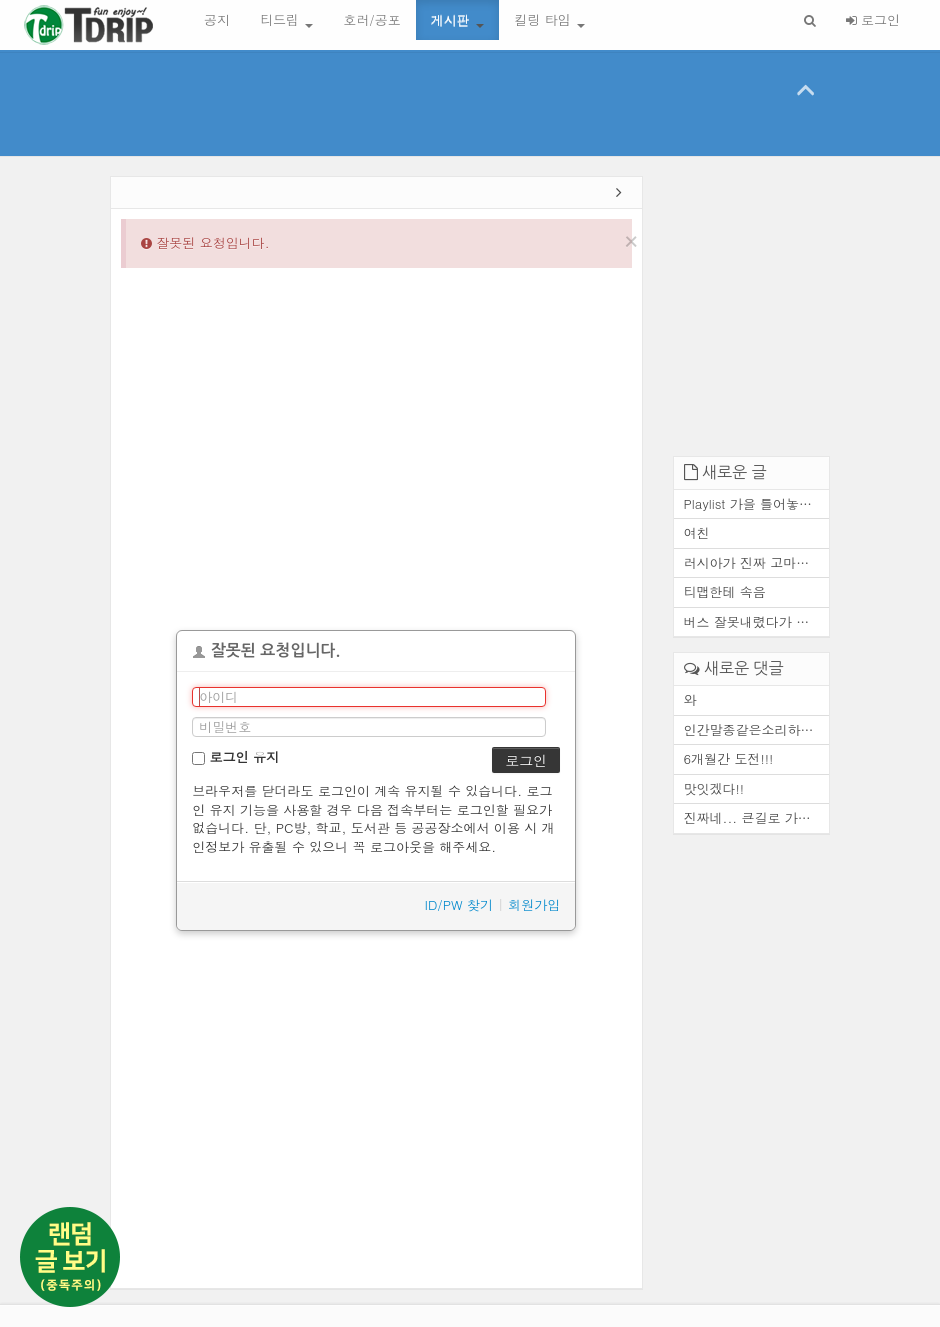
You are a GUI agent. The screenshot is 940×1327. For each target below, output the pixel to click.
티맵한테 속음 (725, 591)
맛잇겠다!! (714, 788)
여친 (697, 532)
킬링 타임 (549, 19)
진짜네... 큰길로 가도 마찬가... (757, 817)
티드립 (286, 19)
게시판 (457, 19)
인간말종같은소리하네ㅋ (755, 729)
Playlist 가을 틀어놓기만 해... (757, 503)
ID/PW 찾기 (459, 904)
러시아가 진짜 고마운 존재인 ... (757, 562)
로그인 (873, 19)
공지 (217, 19)
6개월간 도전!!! (729, 758)
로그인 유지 (235, 756)
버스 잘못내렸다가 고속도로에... (757, 621)
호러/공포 (371, 19)
